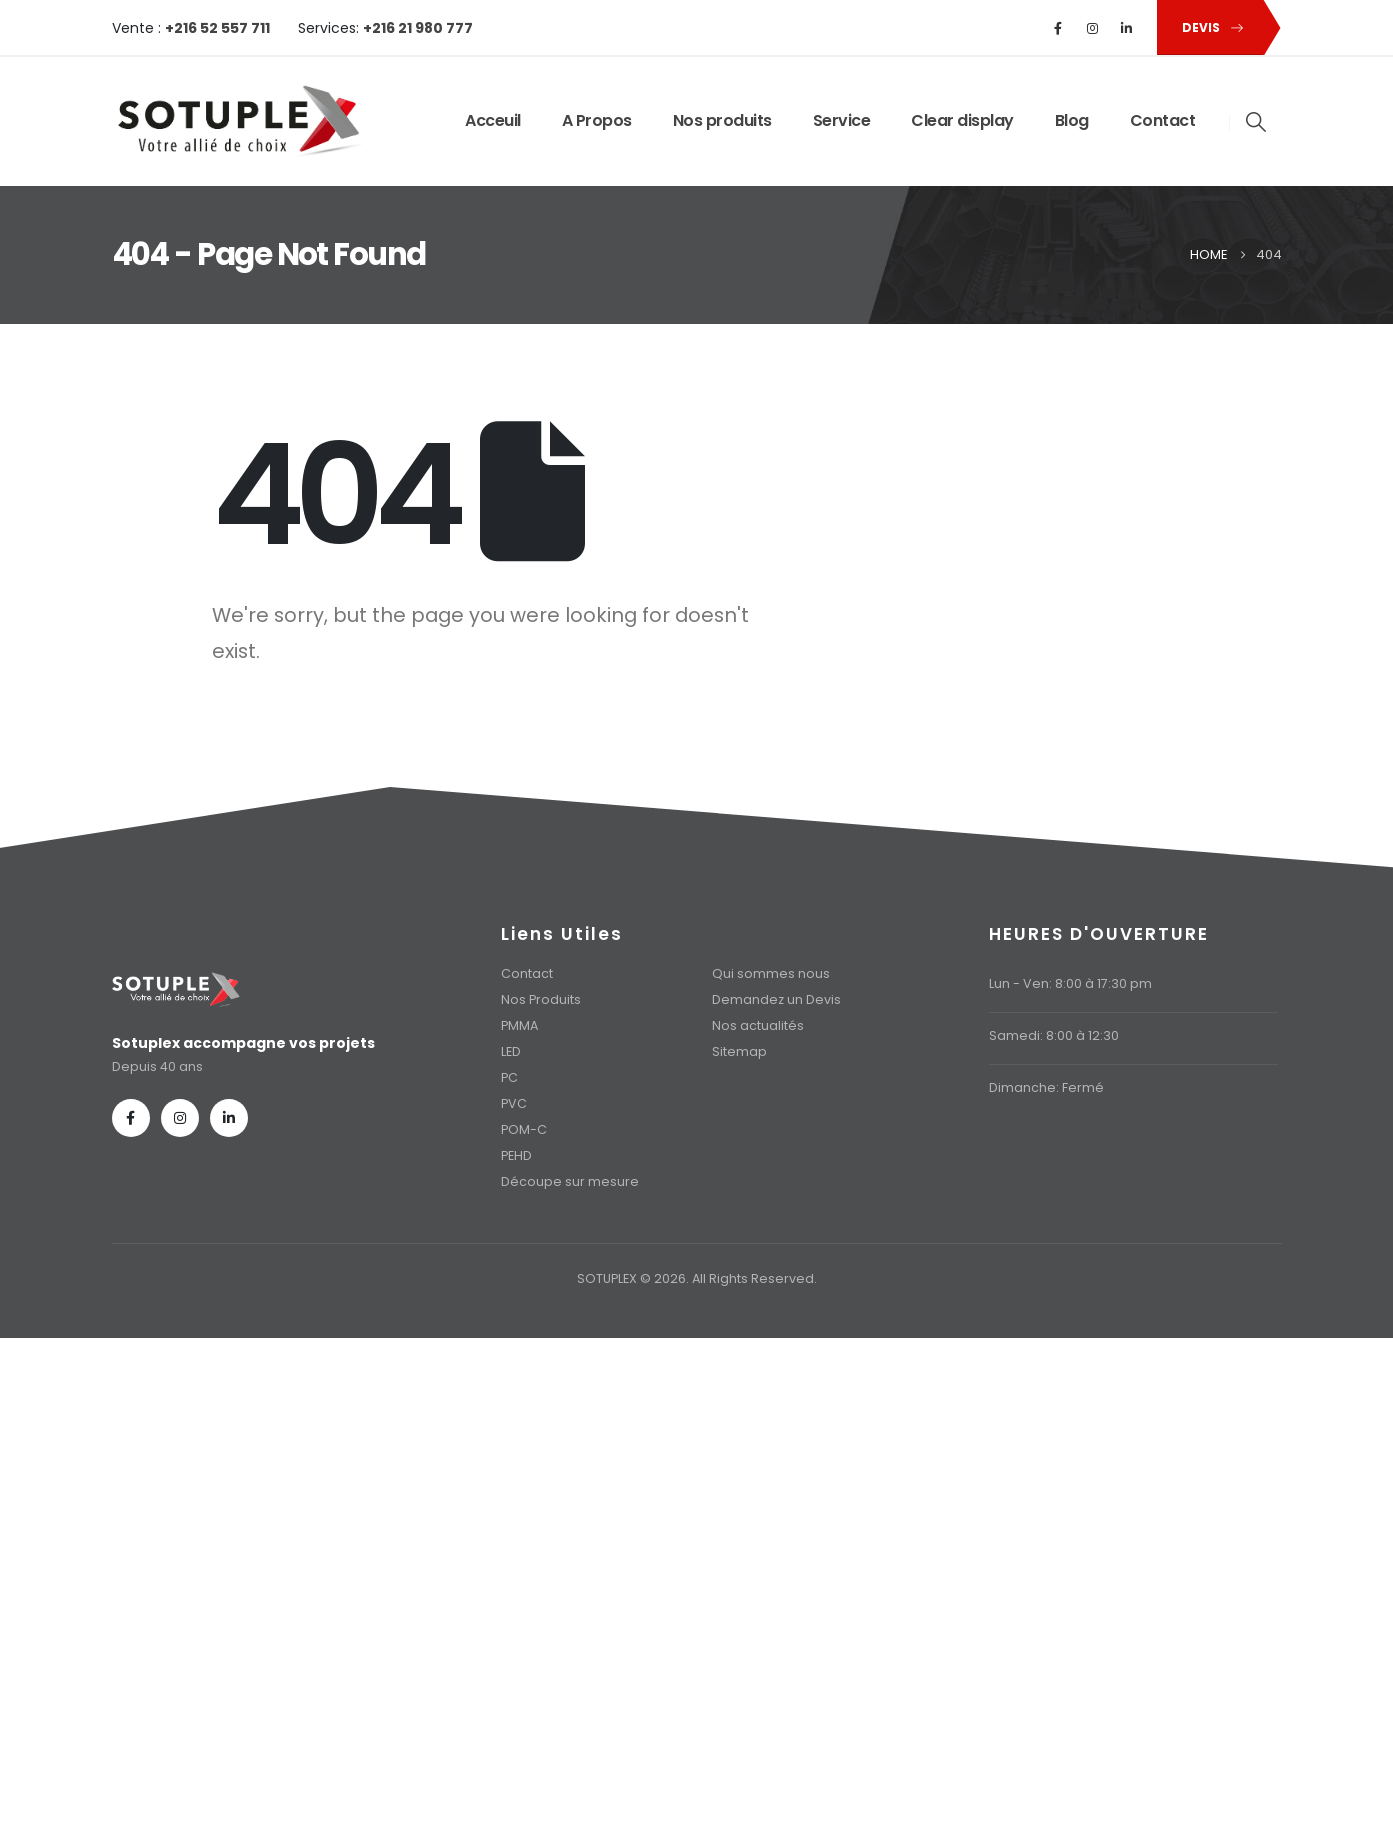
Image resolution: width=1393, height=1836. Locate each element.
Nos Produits (541, 999)
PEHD (516, 1155)
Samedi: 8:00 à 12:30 (1054, 1035)
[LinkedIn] (1126, 28)
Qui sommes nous (771, 973)
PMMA (519, 1025)
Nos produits (722, 120)
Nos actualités (758, 1025)
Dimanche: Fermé (1046, 1087)
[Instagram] (1092, 28)
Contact (1163, 120)
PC (509, 1077)
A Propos (597, 120)
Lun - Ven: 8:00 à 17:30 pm (1070, 983)
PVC (514, 1103)
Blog (1072, 120)
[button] (1209, 27)
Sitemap (739, 1051)
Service (842, 120)
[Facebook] (1058, 28)
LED (511, 1051)
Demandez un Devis (776, 999)
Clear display (962, 120)
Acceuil (493, 120)
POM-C (524, 1129)
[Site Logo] (237, 121)
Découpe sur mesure (570, 1181)
